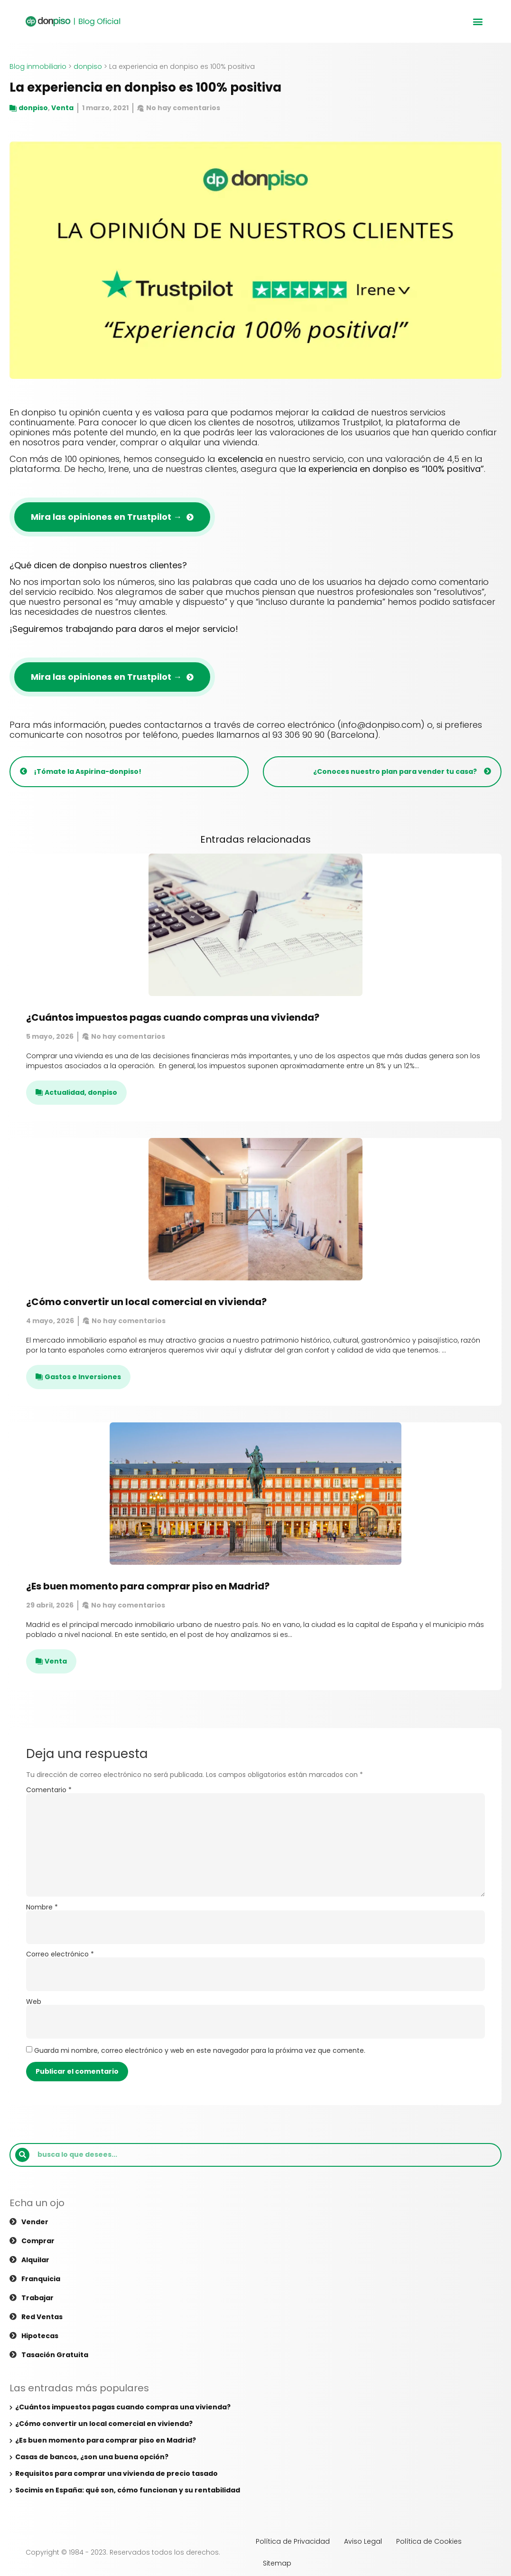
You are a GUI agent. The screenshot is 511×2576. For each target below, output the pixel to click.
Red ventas (42, 2317)
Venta (62, 108)
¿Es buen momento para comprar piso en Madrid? (147, 1586)
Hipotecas (39, 2336)
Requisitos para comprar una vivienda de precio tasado (116, 2473)
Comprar (38, 2241)
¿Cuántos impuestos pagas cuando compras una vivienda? (172, 1017)
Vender (34, 2222)
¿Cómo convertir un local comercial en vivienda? (146, 1301)
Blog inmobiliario (37, 66)
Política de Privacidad (293, 2541)
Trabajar (37, 2298)
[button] (477, 21)
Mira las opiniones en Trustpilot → (106, 517)
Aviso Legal (363, 2541)
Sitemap (277, 2563)
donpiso (88, 66)
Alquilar (35, 2260)
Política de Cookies (429, 2541)
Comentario (49, 1789)
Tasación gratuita (54, 2355)
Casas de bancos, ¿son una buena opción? (91, 2457)
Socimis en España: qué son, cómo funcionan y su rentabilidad (127, 2490)
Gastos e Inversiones (83, 1377)
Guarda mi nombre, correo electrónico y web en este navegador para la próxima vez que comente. (199, 2050)
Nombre (42, 1907)
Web (33, 2001)
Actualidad (64, 1092)
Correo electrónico (60, 1954)
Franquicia (40, 2279)
